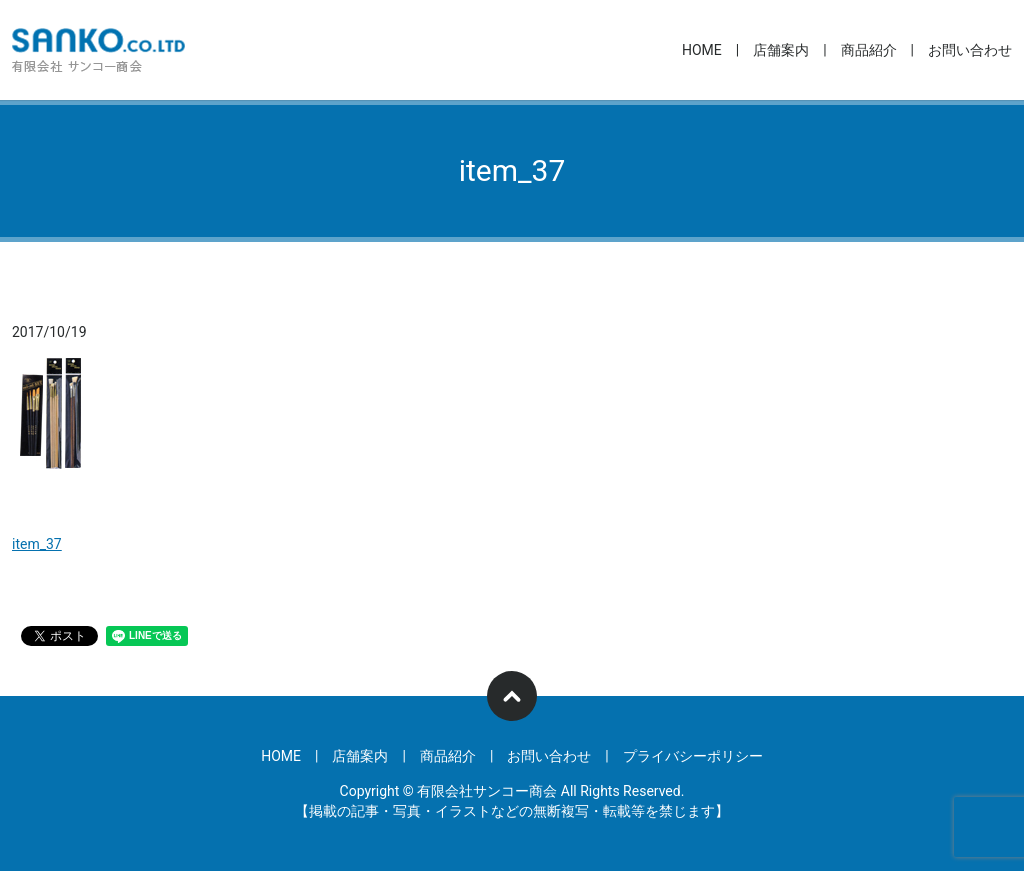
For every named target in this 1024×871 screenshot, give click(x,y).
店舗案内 (781, 50)
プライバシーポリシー (693, 756)
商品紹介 (869, 50)
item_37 (37, 544)
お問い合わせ (970, 50)
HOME (702, 50)
